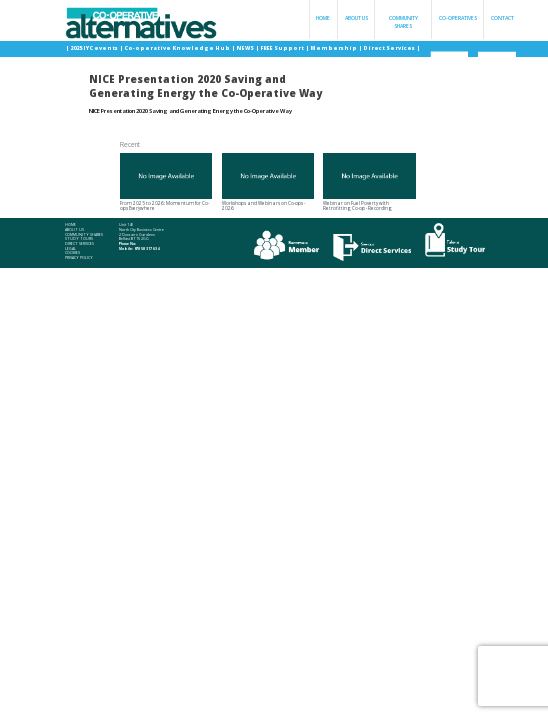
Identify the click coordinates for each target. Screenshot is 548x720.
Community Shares (403, 22)
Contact (502, 18)
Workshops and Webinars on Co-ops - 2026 (268, 182)
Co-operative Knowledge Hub (177, 48)
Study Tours (79, 239)
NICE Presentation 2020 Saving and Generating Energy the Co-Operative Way (190, 111)
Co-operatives (458, 18)
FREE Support (282, 48)
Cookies (72, 253)
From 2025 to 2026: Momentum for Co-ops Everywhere (166, 182)
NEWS (245, 48)
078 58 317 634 (146, 248)
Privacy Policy (79, 258)
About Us (356, 18)
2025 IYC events (94, 48)
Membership (334, 48)
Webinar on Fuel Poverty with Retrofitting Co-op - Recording (369, 182)
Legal (70, 249)
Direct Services (389, 48)
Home (323, 18)
